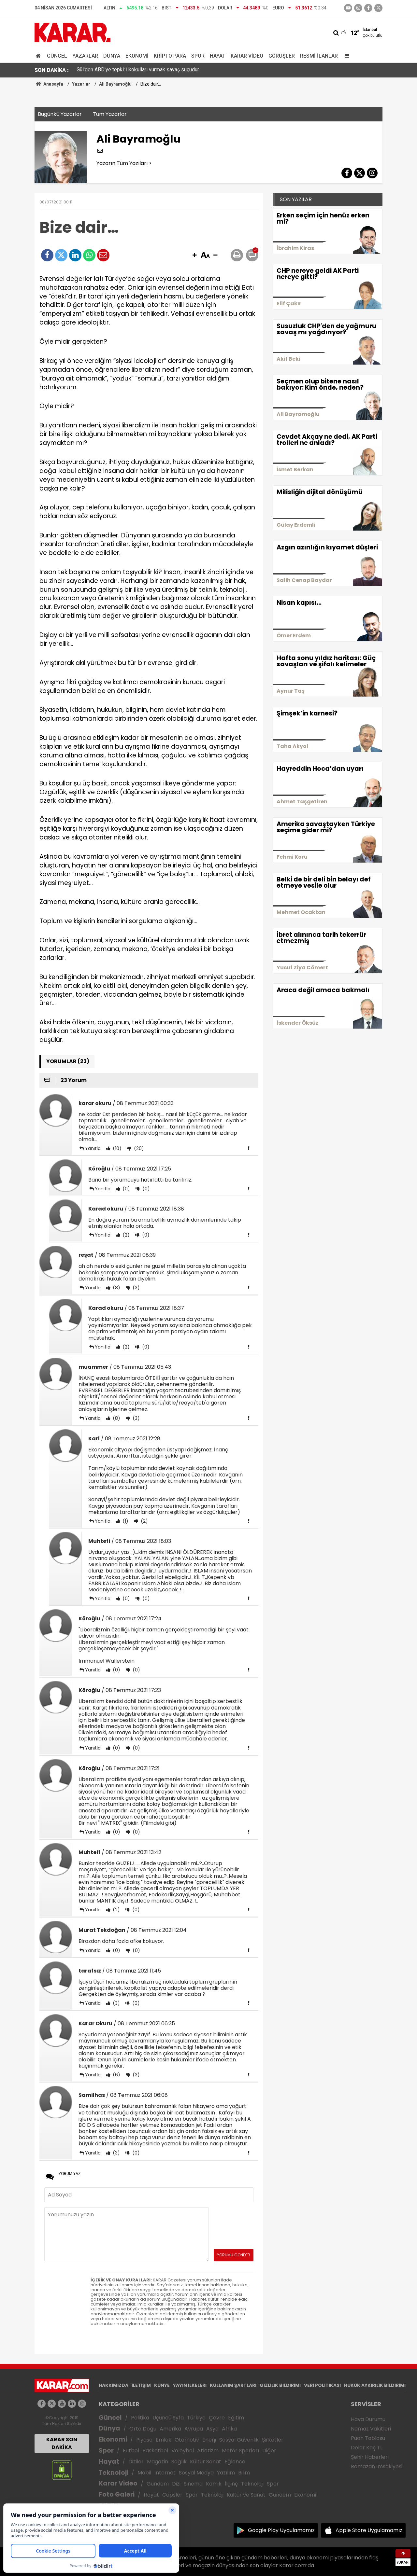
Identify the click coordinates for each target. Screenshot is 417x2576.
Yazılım (226, 2472)
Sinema (193, 2483)
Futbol (131, 2450)
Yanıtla (93, 1148)
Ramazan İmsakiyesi (376, 2466)
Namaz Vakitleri (371, 2428)
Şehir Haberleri (370, 2457)
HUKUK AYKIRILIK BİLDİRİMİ (375, 2385)
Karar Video (247, 56)
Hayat (217, 56)
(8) (115, 1287)
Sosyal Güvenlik (239, 2440)
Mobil (144, 2472)
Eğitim (236, 2417)
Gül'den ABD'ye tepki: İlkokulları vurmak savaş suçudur (138, 70)
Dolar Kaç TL (366, 2447)
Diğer (269, 2450)
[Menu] (345, 55)
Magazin (157, 2461)
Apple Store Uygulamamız (369, 2530)
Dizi (176, 2483)
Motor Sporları (240, 2450)
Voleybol (182, 2450)
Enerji (209, 2440)
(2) (125, 1235)
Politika (140, 2417)
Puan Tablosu (368, 2438)
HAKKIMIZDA (113, 2385)
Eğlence (234, 2461)
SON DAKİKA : (52, 70)
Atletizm (208, 2450)
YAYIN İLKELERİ (190, 2385)
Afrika (229, 2428)
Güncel (57, 56)
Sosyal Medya (196, 2472)
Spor (198, 56)
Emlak (163, 2440)
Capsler (172, 2495)
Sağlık (179, 2461)
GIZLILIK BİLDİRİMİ (280, 2385)
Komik (214, 2483)
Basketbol (155, 2450)
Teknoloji (113, 2472)
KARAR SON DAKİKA (61, 2443)
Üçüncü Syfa (168, 2417)
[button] (194, 255)
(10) (116, 1148)
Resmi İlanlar (319, 56)
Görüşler (281, 56)
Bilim (244, 2472)
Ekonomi (137, 56)
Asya (212, 2428)
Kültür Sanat (205, 2461)
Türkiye (196, 2417)
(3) (135, 1287)
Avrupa (193, 2428)
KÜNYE (162, 2385)
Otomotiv (187, 2440)
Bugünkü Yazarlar (60, 114)
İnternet (165, 2472)
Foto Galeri (117, 2494)
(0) (125, 1188)
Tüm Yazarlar (110, 114)
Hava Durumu (368, 2419)
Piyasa (144, 2440)
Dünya (111, 56)
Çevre (217, 2417)
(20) (138, 1148)
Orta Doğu (142, 2428)
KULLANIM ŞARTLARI (233, 2385)
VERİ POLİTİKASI (322, 2385)
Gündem (158, 2483)
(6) (115, 2074)
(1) (124, 1521)
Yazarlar (85, 56)
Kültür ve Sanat (246, 2495)
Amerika (170, 2428)
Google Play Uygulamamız (281, 2530)
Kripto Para (170, 56)
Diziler (136, 2461)
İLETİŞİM (141, 2385)
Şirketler (272, 2440)
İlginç (231, 2483)
